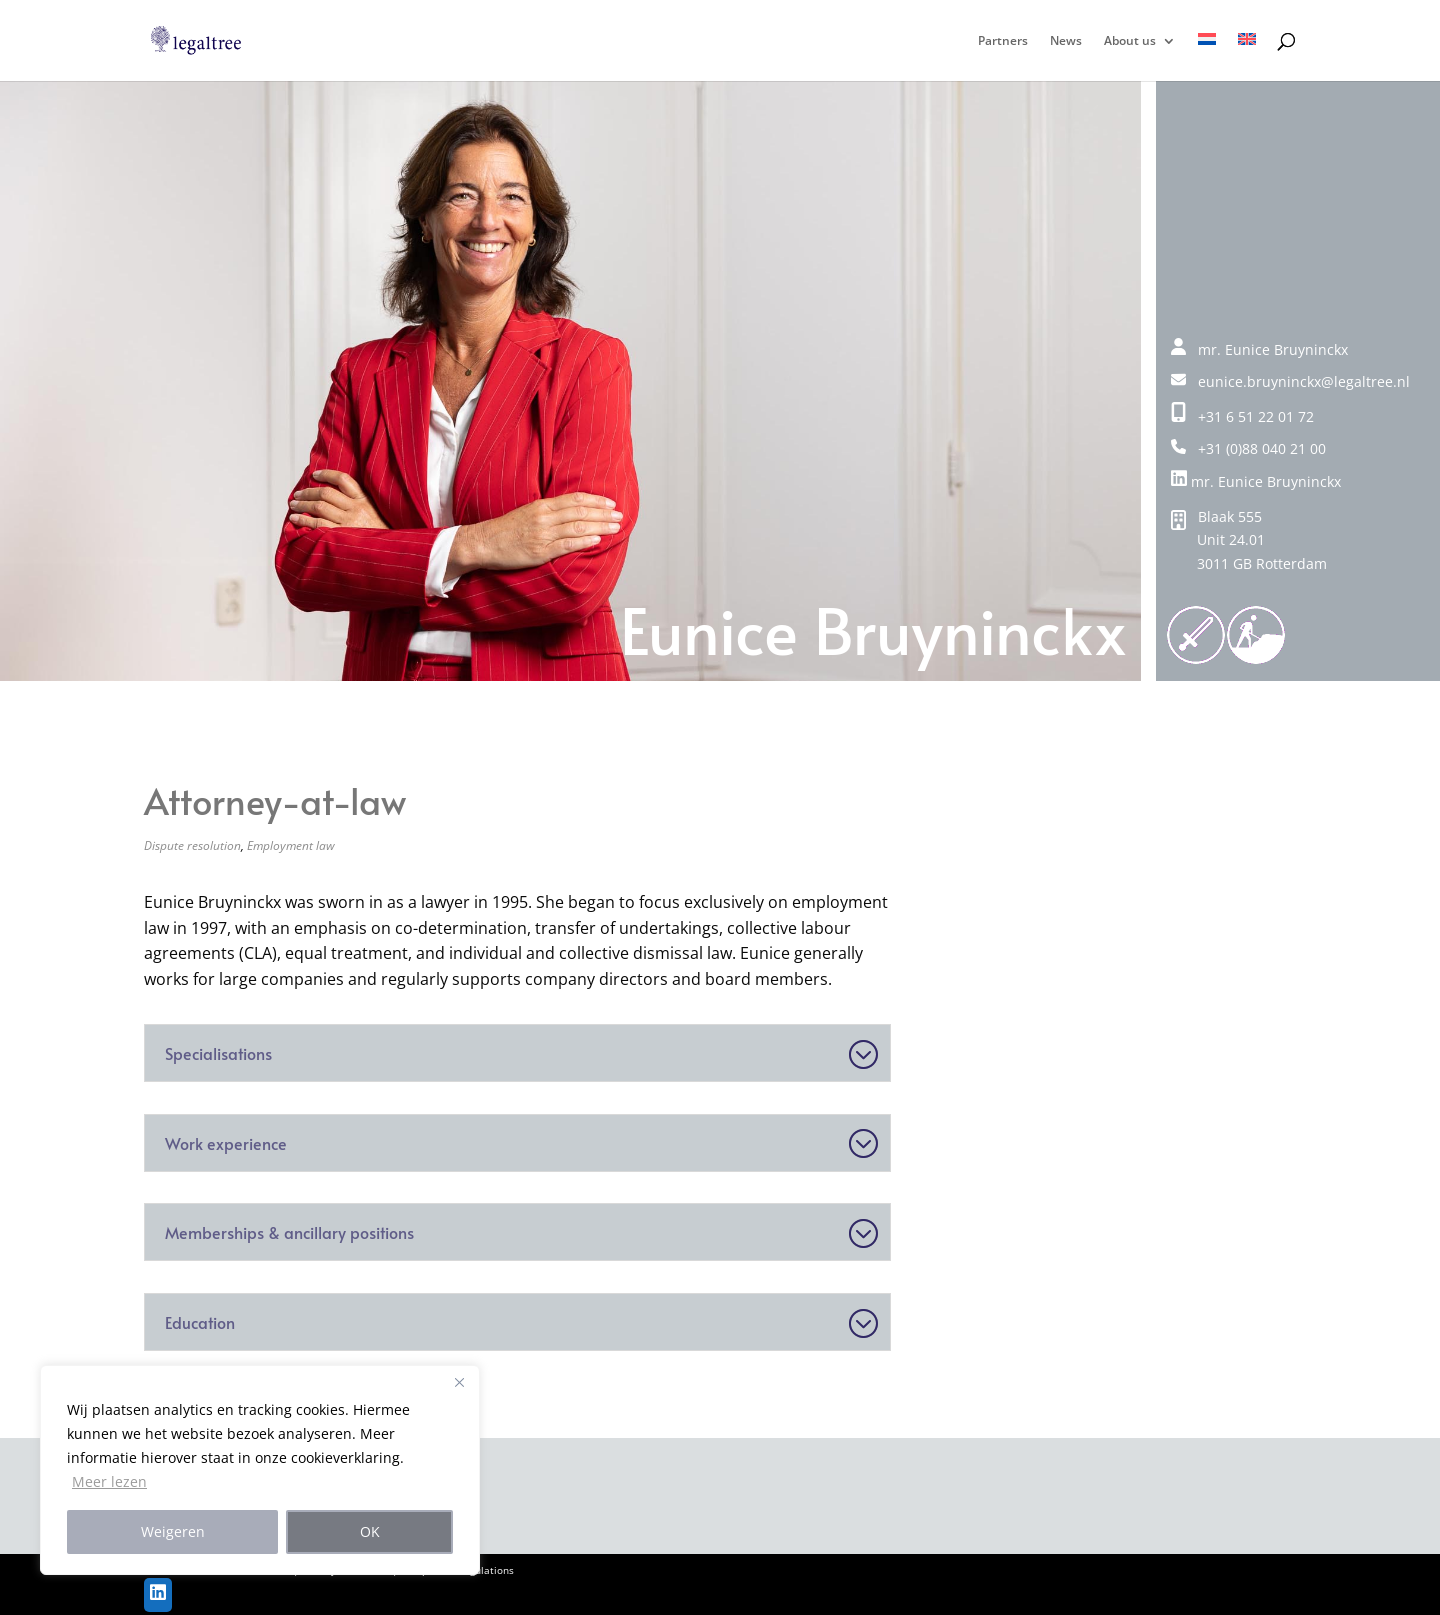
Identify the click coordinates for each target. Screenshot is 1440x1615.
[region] (260, 1470)
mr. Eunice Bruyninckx (1256, 481)
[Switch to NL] (1207, 57)
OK (370, 1531)
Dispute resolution (192, 845)
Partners (1003, 41)
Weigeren (173, 1531)
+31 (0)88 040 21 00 (1248, 448)
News (1066, 41)
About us (1130, 41)
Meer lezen (109, 1481)
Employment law (291, 845)
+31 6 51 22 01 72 (1242, 416)
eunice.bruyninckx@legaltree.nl (1290, 381)
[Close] (459, 1382)
